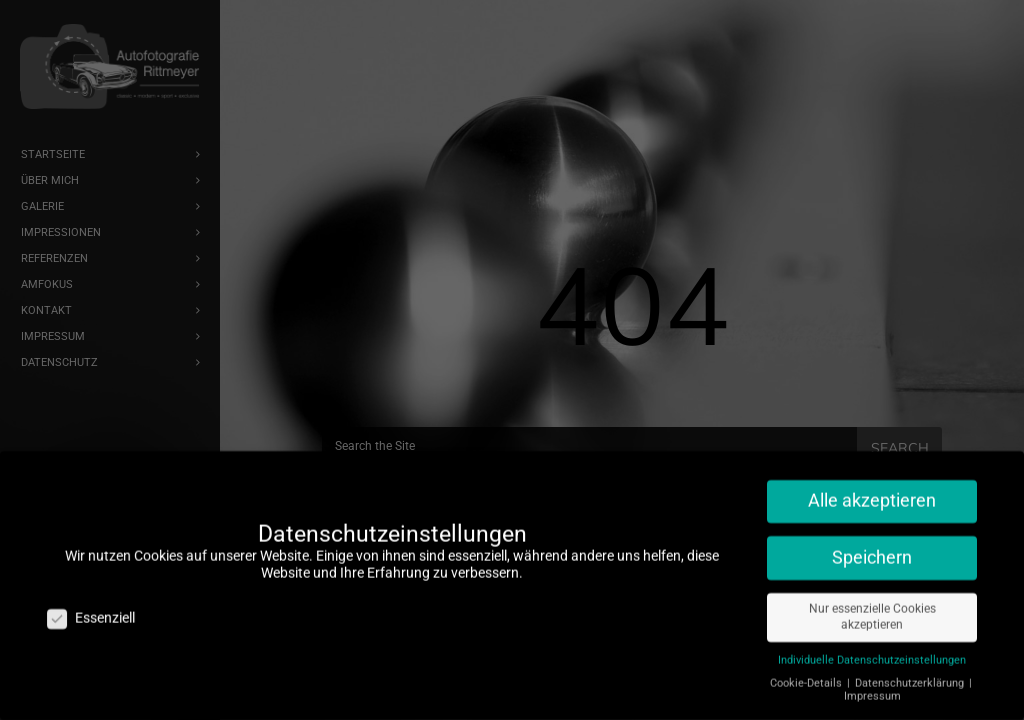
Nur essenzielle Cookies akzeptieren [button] (872, 611)
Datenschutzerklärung (911, 677)
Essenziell (91, 612)
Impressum (872, 690)
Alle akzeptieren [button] (872, 495)
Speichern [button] (872, 552)
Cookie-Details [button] (807, 677)
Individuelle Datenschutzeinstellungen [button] (872, 654)
